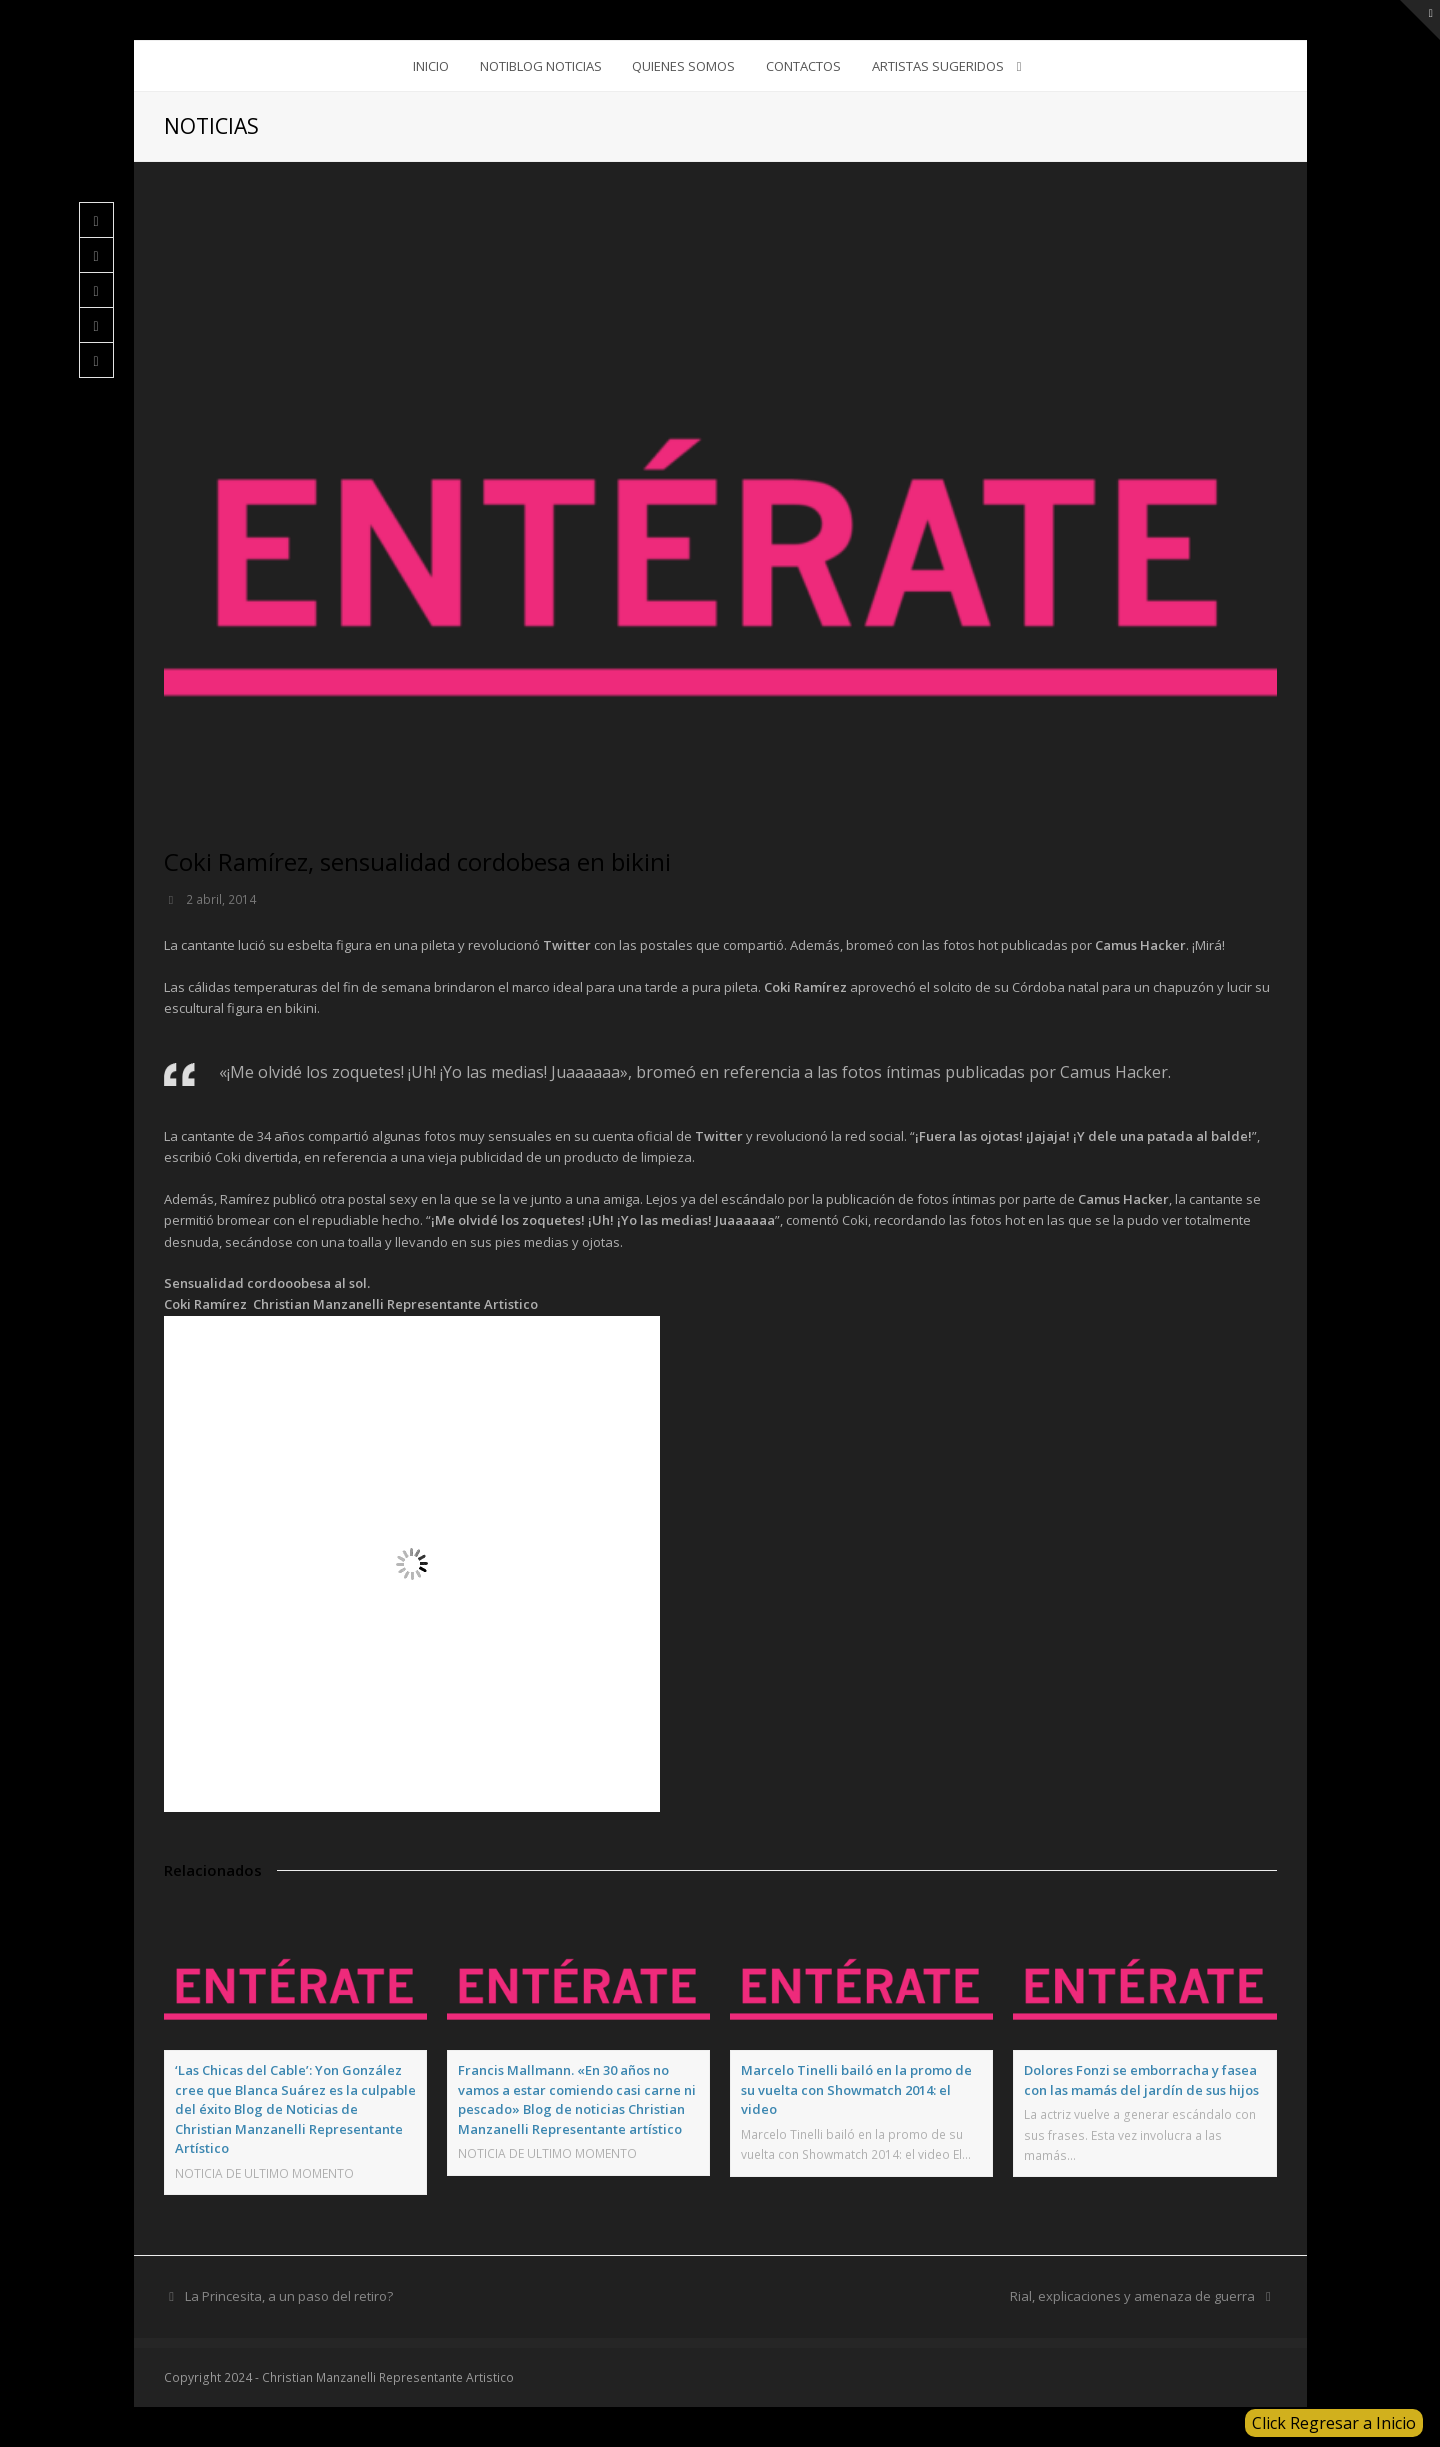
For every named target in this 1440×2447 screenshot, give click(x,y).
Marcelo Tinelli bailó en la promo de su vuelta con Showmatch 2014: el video (856, 2089)
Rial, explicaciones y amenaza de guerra (1143, 2296)
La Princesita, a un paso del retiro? (278, 2296)
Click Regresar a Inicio (1334, 2423)
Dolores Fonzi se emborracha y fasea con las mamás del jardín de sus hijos (1141, 2080)
